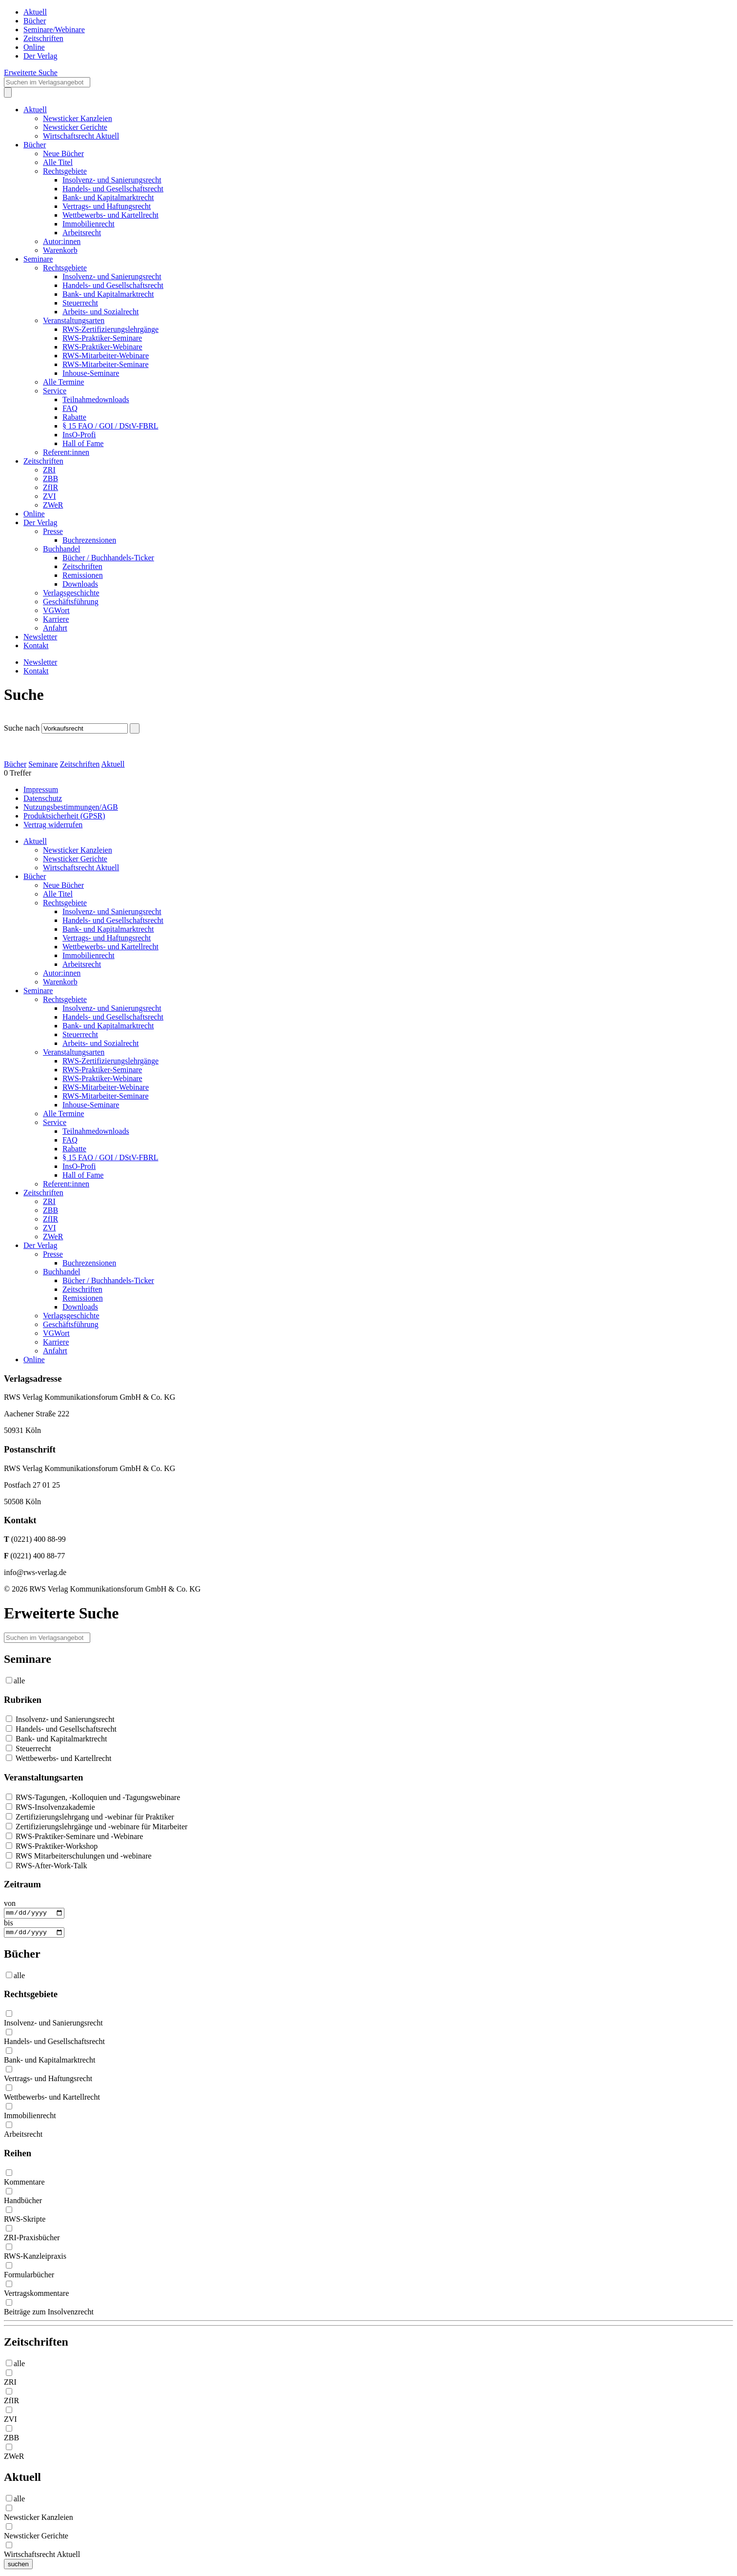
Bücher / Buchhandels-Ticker (108, 557)
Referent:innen (66, 452)
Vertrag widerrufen (52, 824)
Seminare (38, 259)
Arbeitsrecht (81, 232)
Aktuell (35, 12)
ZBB (50, 478)
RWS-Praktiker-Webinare (102, 347)
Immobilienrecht (88, 224)
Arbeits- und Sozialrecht (100, 311)
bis (8, 1924)
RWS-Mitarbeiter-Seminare (105, 364)
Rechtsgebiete (65, 171)
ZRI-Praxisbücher (32, 2240)
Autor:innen (61, 241)
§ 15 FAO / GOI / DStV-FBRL (110, 426)
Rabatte (74, 417)
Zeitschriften (43, 38)
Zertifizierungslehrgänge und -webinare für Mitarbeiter (96, 1826)
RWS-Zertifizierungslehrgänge (110, 329)
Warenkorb (60, 250)
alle (19, 1680)
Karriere (56, 619)
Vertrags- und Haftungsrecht (106, 206)
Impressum (40, 789)
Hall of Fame (82, 443)
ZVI (49, 496)
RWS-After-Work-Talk (46, 1865)
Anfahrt (55, 628)
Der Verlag (40, 56)
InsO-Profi (79, 434)
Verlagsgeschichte (71, 593)
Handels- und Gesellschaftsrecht (112, 188)
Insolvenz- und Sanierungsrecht (111, 180)
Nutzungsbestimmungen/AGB (70, 807)
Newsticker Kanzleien (77, 118)
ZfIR (50, 487)
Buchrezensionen (89, 540)
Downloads (80, 584)
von (10, 1903)
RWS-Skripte (24, 2221)
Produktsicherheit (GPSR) (64, 816)
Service (54, 391)
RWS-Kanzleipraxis (35, 2258)
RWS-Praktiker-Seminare (102, 338)
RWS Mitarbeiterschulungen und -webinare (79, 1856)
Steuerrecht (80, 303)
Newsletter (40, 637)
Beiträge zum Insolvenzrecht (49, 2314)
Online (34, 47)
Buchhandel (61, 549)
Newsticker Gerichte (75, 127)
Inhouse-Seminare (90, 373)
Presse (53, 531)
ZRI (49, 470)
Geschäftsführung (71, 601)
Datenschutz (42, 798)
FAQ (70, 408)
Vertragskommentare (36, 2295)
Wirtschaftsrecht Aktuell (81, 136)
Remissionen (82, 575)
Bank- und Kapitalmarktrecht (108, 197)
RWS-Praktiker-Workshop (52, 1846)
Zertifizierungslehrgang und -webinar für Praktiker (90, 1817)
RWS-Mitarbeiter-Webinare (105, 355)
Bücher (34, 21)
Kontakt (36, 645)
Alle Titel (58, 162)
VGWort (56, 610)
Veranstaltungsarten (73, 320)
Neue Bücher (63, 153)
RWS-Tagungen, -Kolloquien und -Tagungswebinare (93, 1797)
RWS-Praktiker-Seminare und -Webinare (74, 1836)
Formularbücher (29, 2277)
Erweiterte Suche (31, 72)
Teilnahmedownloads (95, 399)
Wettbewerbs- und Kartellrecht (110, 215)
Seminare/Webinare (54, 29)
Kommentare (24, 2184)
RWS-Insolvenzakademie (50, 1807)
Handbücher (23, 2203)
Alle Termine (63, 382)
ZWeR (53, 505)
